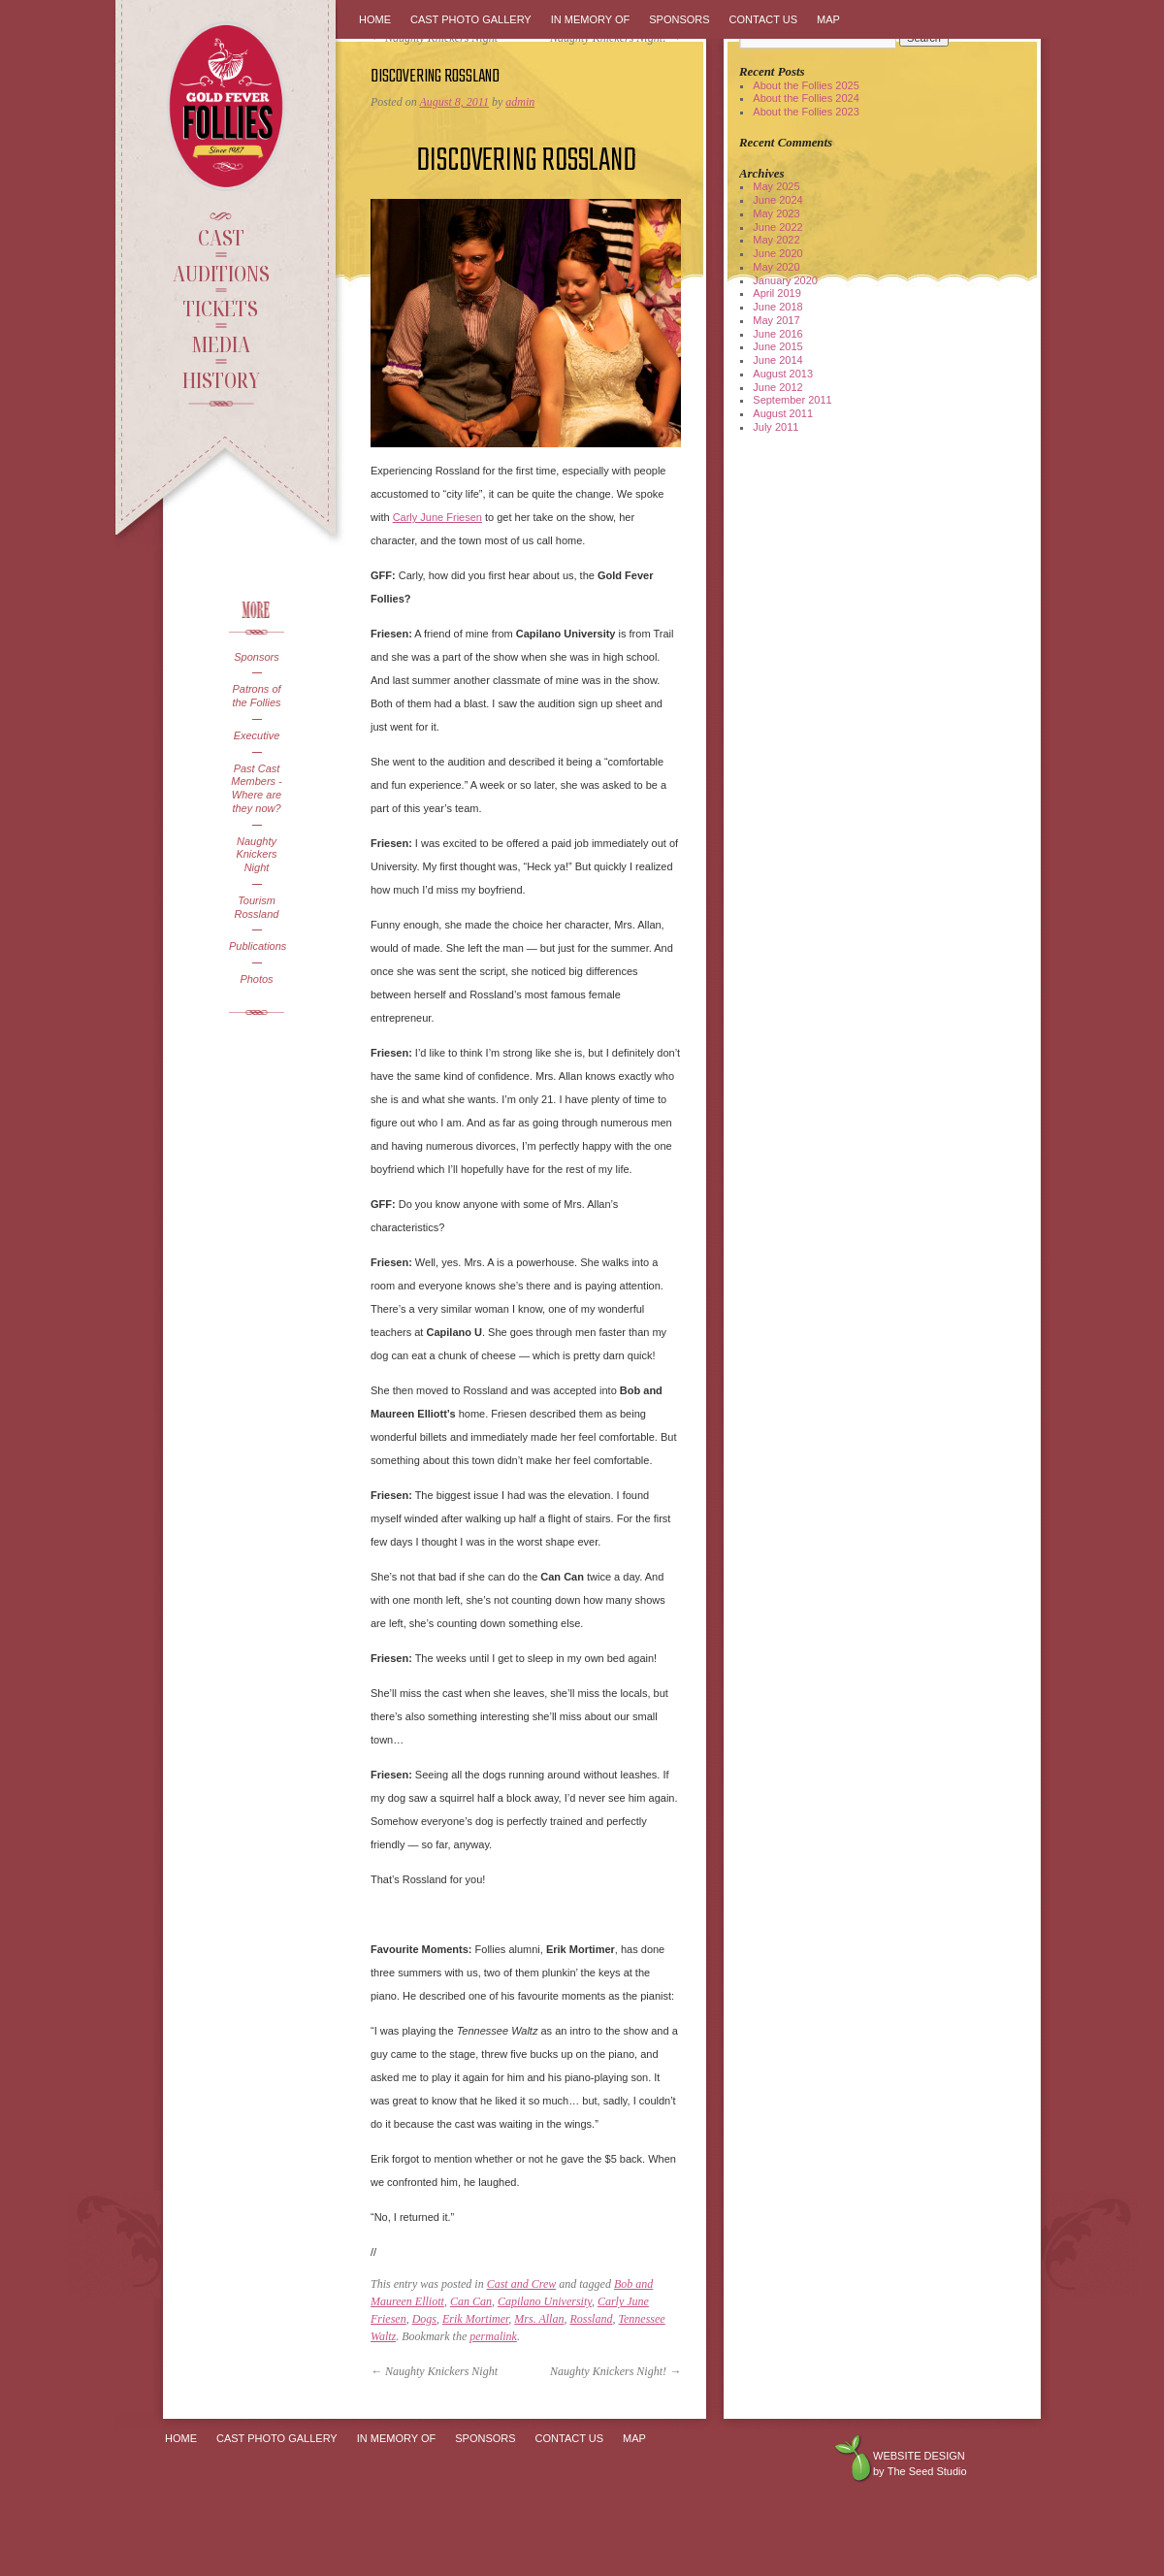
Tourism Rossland (257, 907)
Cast (221, 236)
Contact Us (763, 19)
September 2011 (792, 400)
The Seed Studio (927, 2471)
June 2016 (777, 334)
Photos (256, 979)
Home (375, 19)
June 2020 (777, 253)
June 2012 (777, 387)
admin (519, 102)
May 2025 (776, 186)
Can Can (471, 2301)
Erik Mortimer (475, 2319)
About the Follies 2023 (805, 111)
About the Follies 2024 (805, 98)
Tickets (220, 307)
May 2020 (776, 267)
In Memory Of (590, 19)
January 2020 (785, 280)
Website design (919, 2456)
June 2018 (777, 306)
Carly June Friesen (437, 517)
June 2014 (777, 360)
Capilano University (545, 2301)
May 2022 (776, 239)
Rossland (590, 2319)
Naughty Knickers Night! (615, 2371)
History (221, 379)
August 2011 (783, 413)
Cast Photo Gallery (471, 19)
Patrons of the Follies (256, 695)
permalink (493, 2336)
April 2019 (777, 293)
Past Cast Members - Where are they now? (256, 788)
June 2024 (777, 200)
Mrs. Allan (539, 2319)
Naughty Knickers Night (256, 854)
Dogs (424, 2319)
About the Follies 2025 (805, 85)
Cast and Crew (522, 2284)
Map (828, 19)
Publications (256, 946)
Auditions (221, 272)
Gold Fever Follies (228, 106)
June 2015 (777, 346)
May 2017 (776, 320)
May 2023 (776, 213)
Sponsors (256, 657)
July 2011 (775, 427)
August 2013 (783, 373)
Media (220, 343)
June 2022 (777, 227)
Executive (257, 735)
